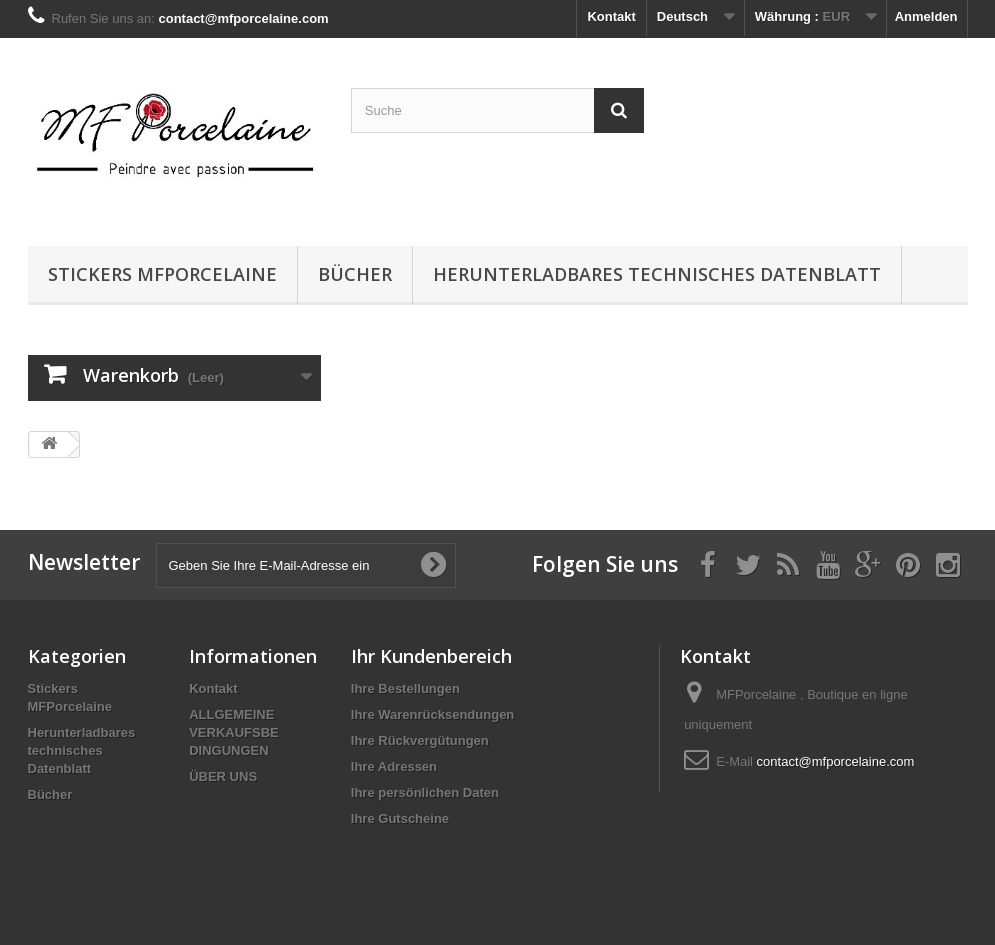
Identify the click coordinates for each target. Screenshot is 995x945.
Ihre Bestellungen (405, 688)
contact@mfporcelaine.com (836, 761)
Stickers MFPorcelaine (162, 274)
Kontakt (611, 16)
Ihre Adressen (394, 766)
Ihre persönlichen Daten (425, 792)
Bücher (355, 274)
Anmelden (926, 16)
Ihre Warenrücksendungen (433, 714)
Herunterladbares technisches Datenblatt (657, 274)
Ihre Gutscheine (400, 818)
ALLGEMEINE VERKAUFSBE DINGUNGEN (234, 732)
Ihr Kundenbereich (431, 656)
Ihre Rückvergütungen (420, 740)
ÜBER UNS (223, 776)
